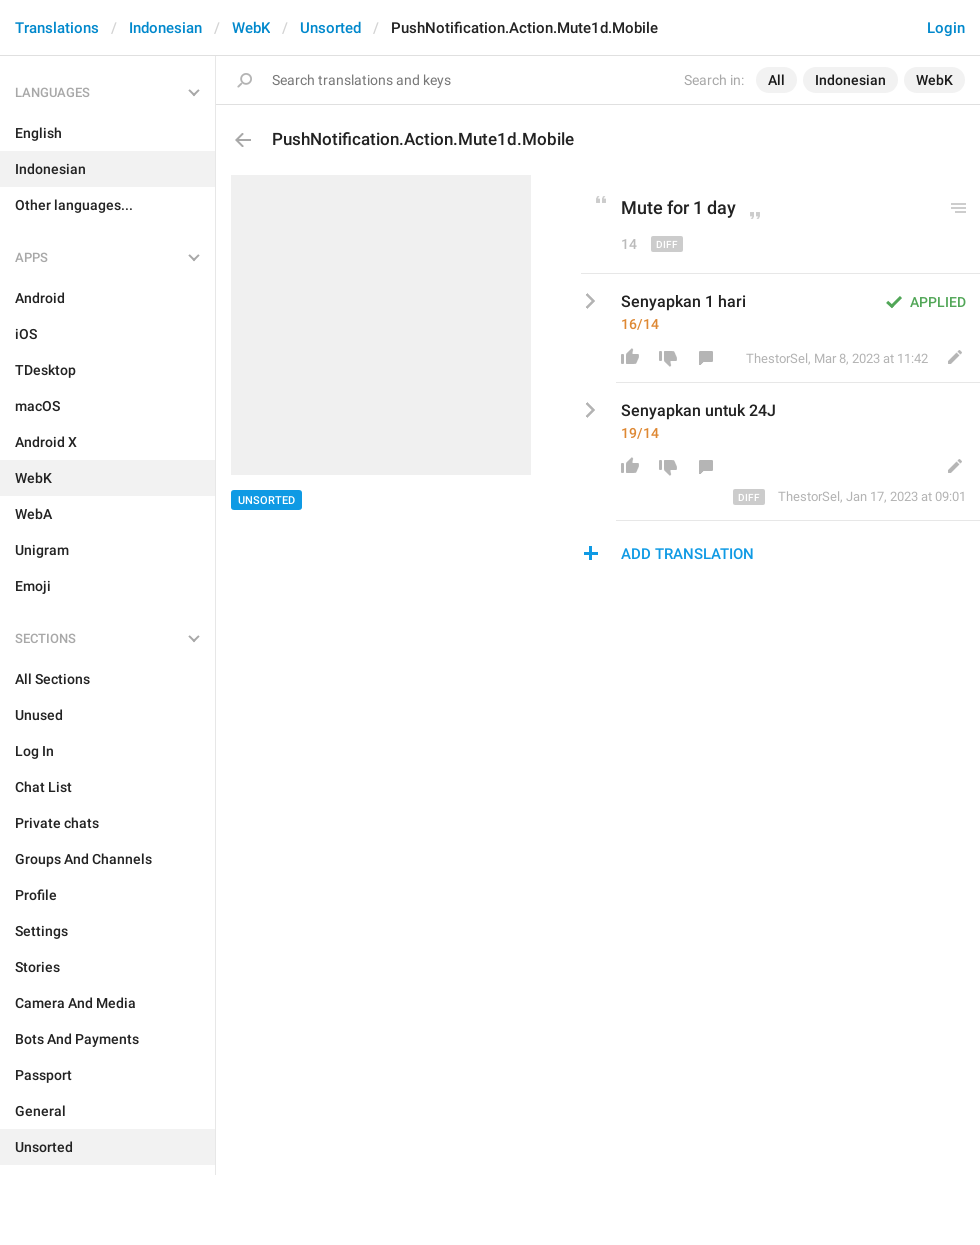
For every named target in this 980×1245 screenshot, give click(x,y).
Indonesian (165, 28)
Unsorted (330, 28)
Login (946, 28)
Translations (57, 28)
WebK (251, 28)
